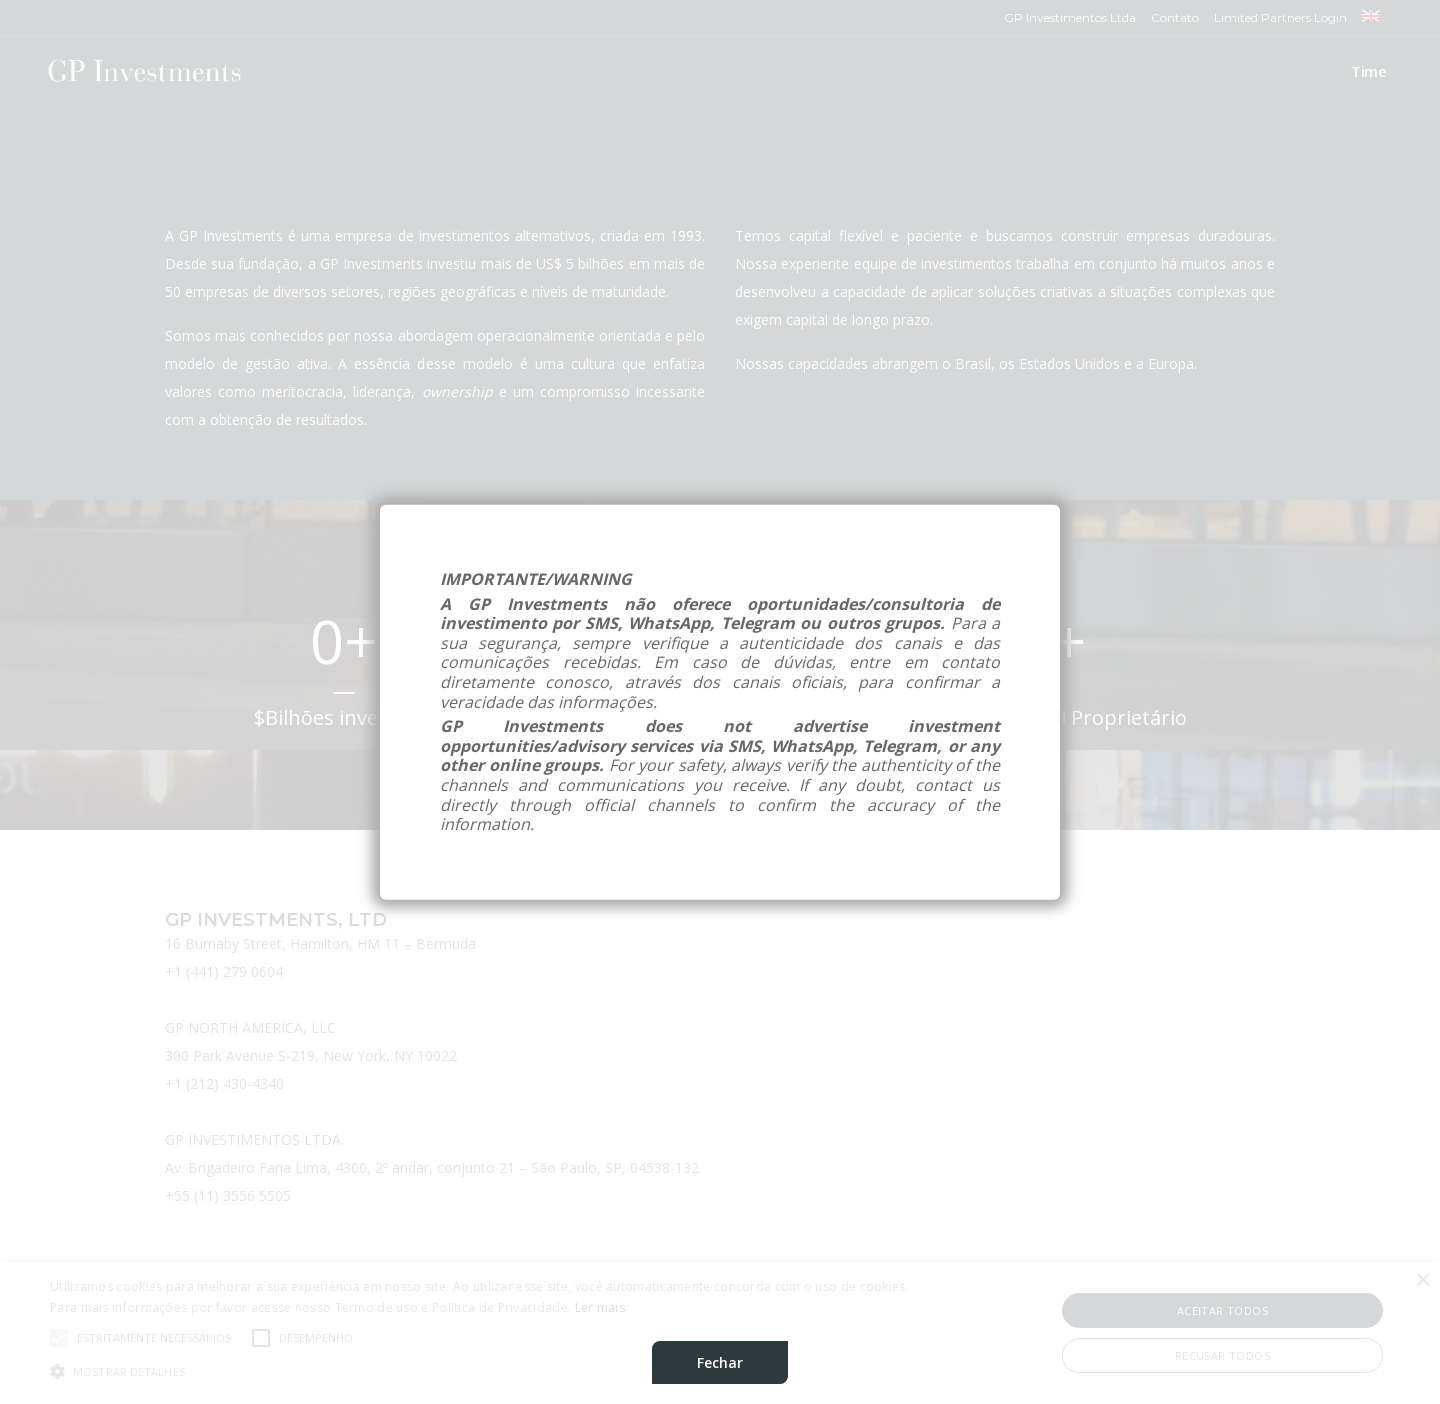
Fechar (720, 1362)
